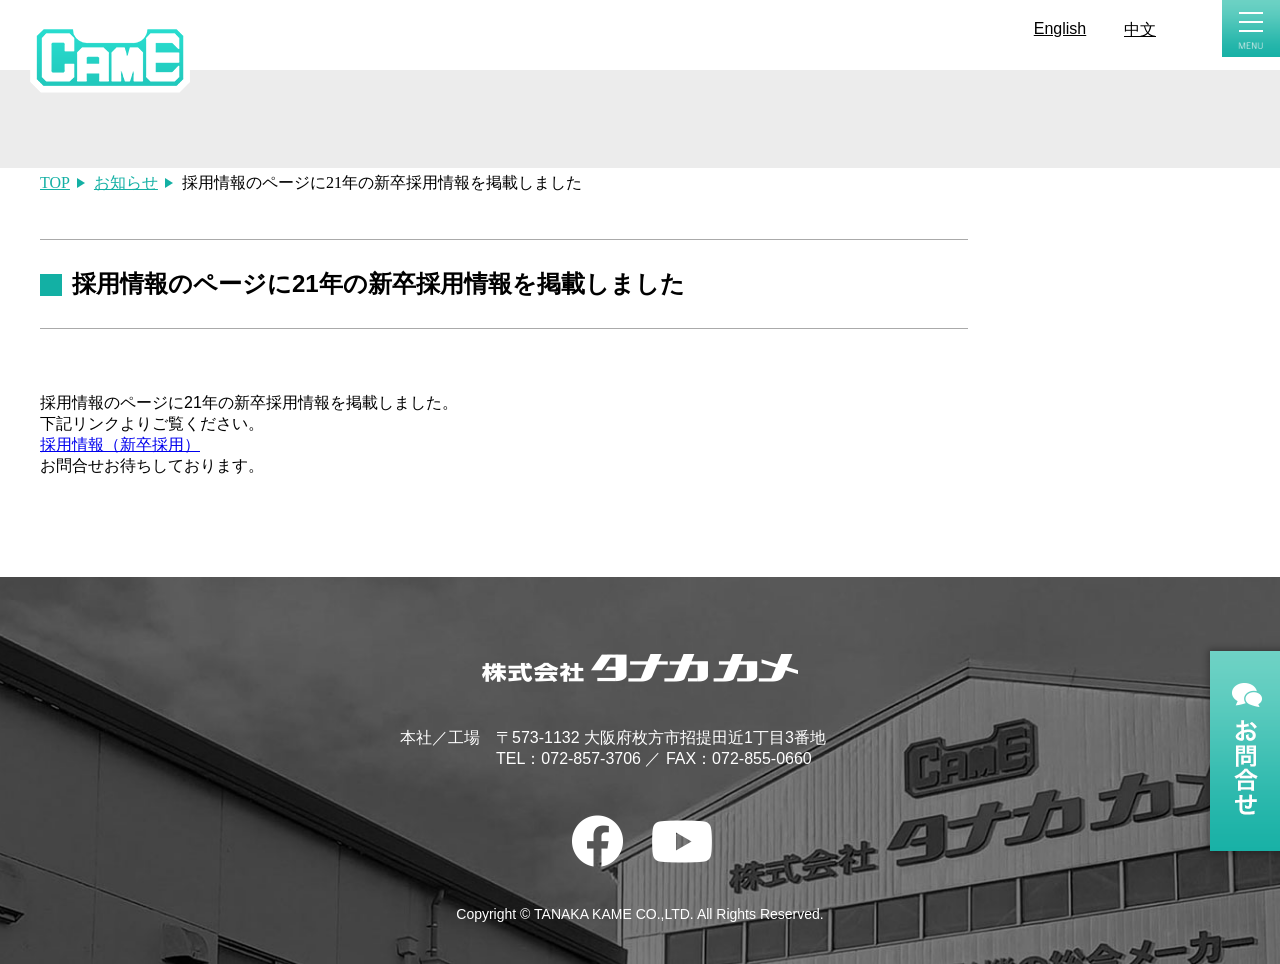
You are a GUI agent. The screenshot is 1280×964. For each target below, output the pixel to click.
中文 (1140, 29)
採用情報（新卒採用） (120, 444)
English (1060, 28)
